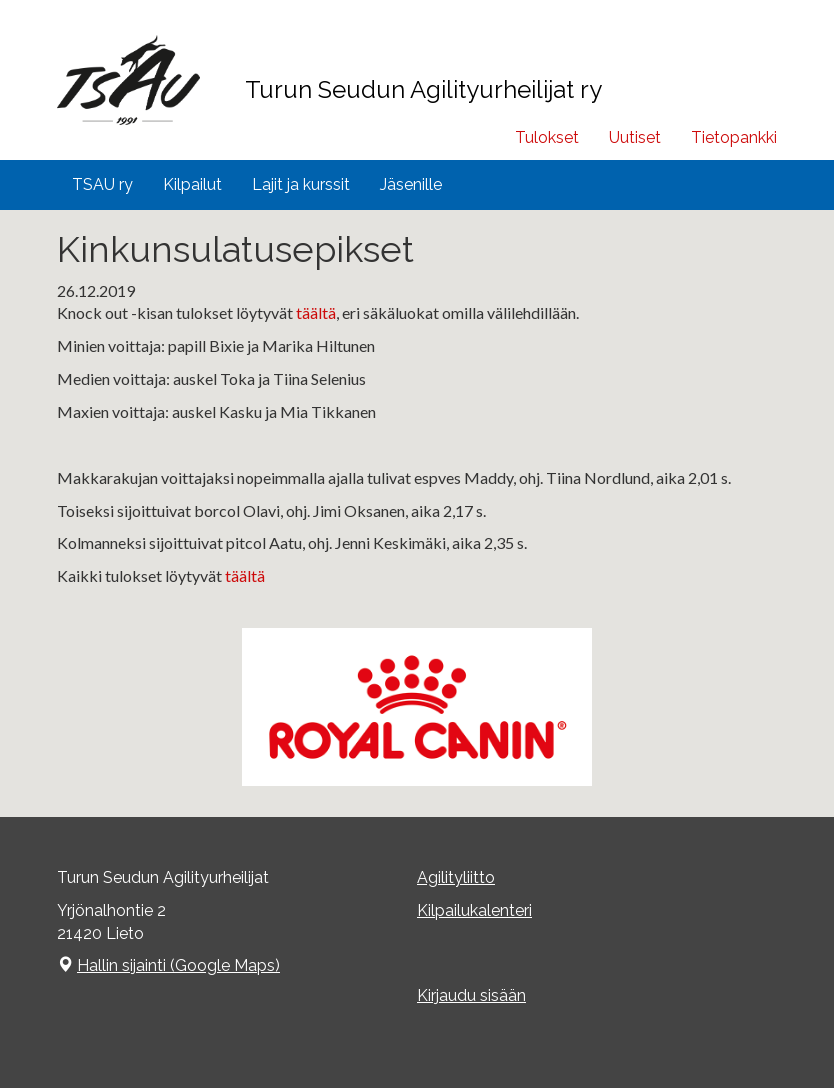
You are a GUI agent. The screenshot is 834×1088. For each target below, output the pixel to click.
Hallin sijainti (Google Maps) (178, 965)
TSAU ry (102, 184)
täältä (316, 312)
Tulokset (547, 137)
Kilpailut (192, 184)
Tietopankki (734, 137)
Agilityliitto (456, 877)
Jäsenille (411, 184)
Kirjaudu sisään (471, 995)
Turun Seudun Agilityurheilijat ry (423, 89)
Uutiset (635, 137)
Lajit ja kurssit (301, 184)
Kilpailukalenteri (474, 910)
